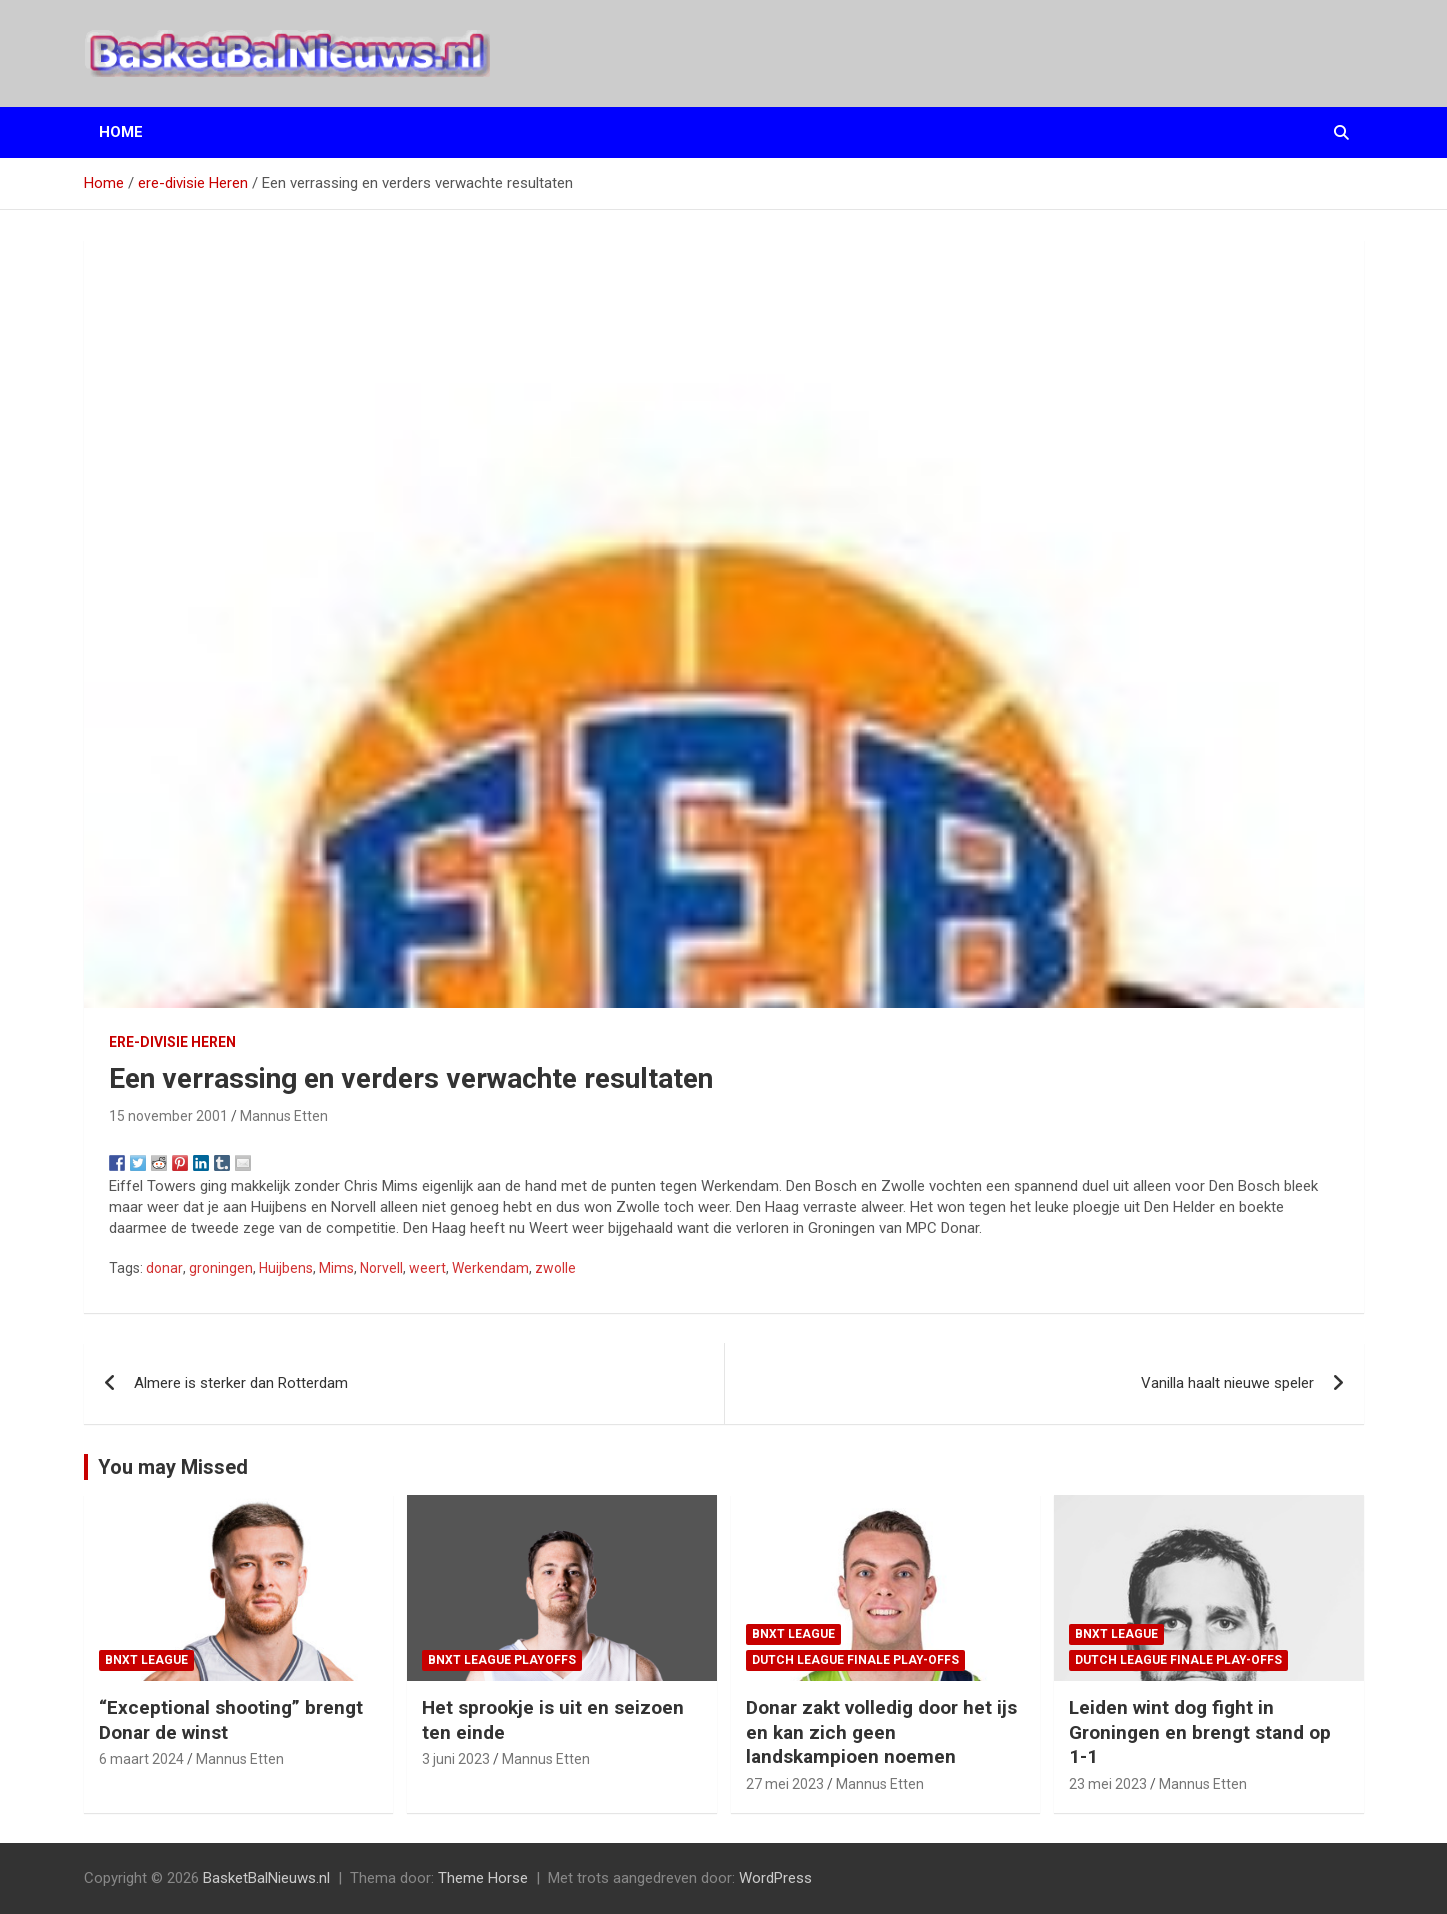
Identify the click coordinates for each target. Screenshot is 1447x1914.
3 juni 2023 (456, 1759)
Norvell (381, 1268)
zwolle (555, 1268)
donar (164, 1268)
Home (121, 132)
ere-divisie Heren (172, 1042)
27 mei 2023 (785, 1784)
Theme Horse (483, 1878)
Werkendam (490, 1268)
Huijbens (286, 1268)
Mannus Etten (284, 1116)
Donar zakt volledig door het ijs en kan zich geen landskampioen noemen (881, 1732)
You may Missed (173, 1467)
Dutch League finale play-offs (855, 1660)
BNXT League (146, 1660)
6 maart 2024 (141, 1759)
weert (427, 1268)
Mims (336, 1268)
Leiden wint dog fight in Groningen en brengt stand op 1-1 (1200, 1732)
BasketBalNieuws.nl (266, 1878)
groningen (221, 1268)
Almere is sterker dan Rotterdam (241, 1383)
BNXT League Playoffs (502, 1660)
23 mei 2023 (1108, 1784)
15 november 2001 (168, 1116)
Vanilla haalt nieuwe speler (1227, 1383)
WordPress (775, 1878)
